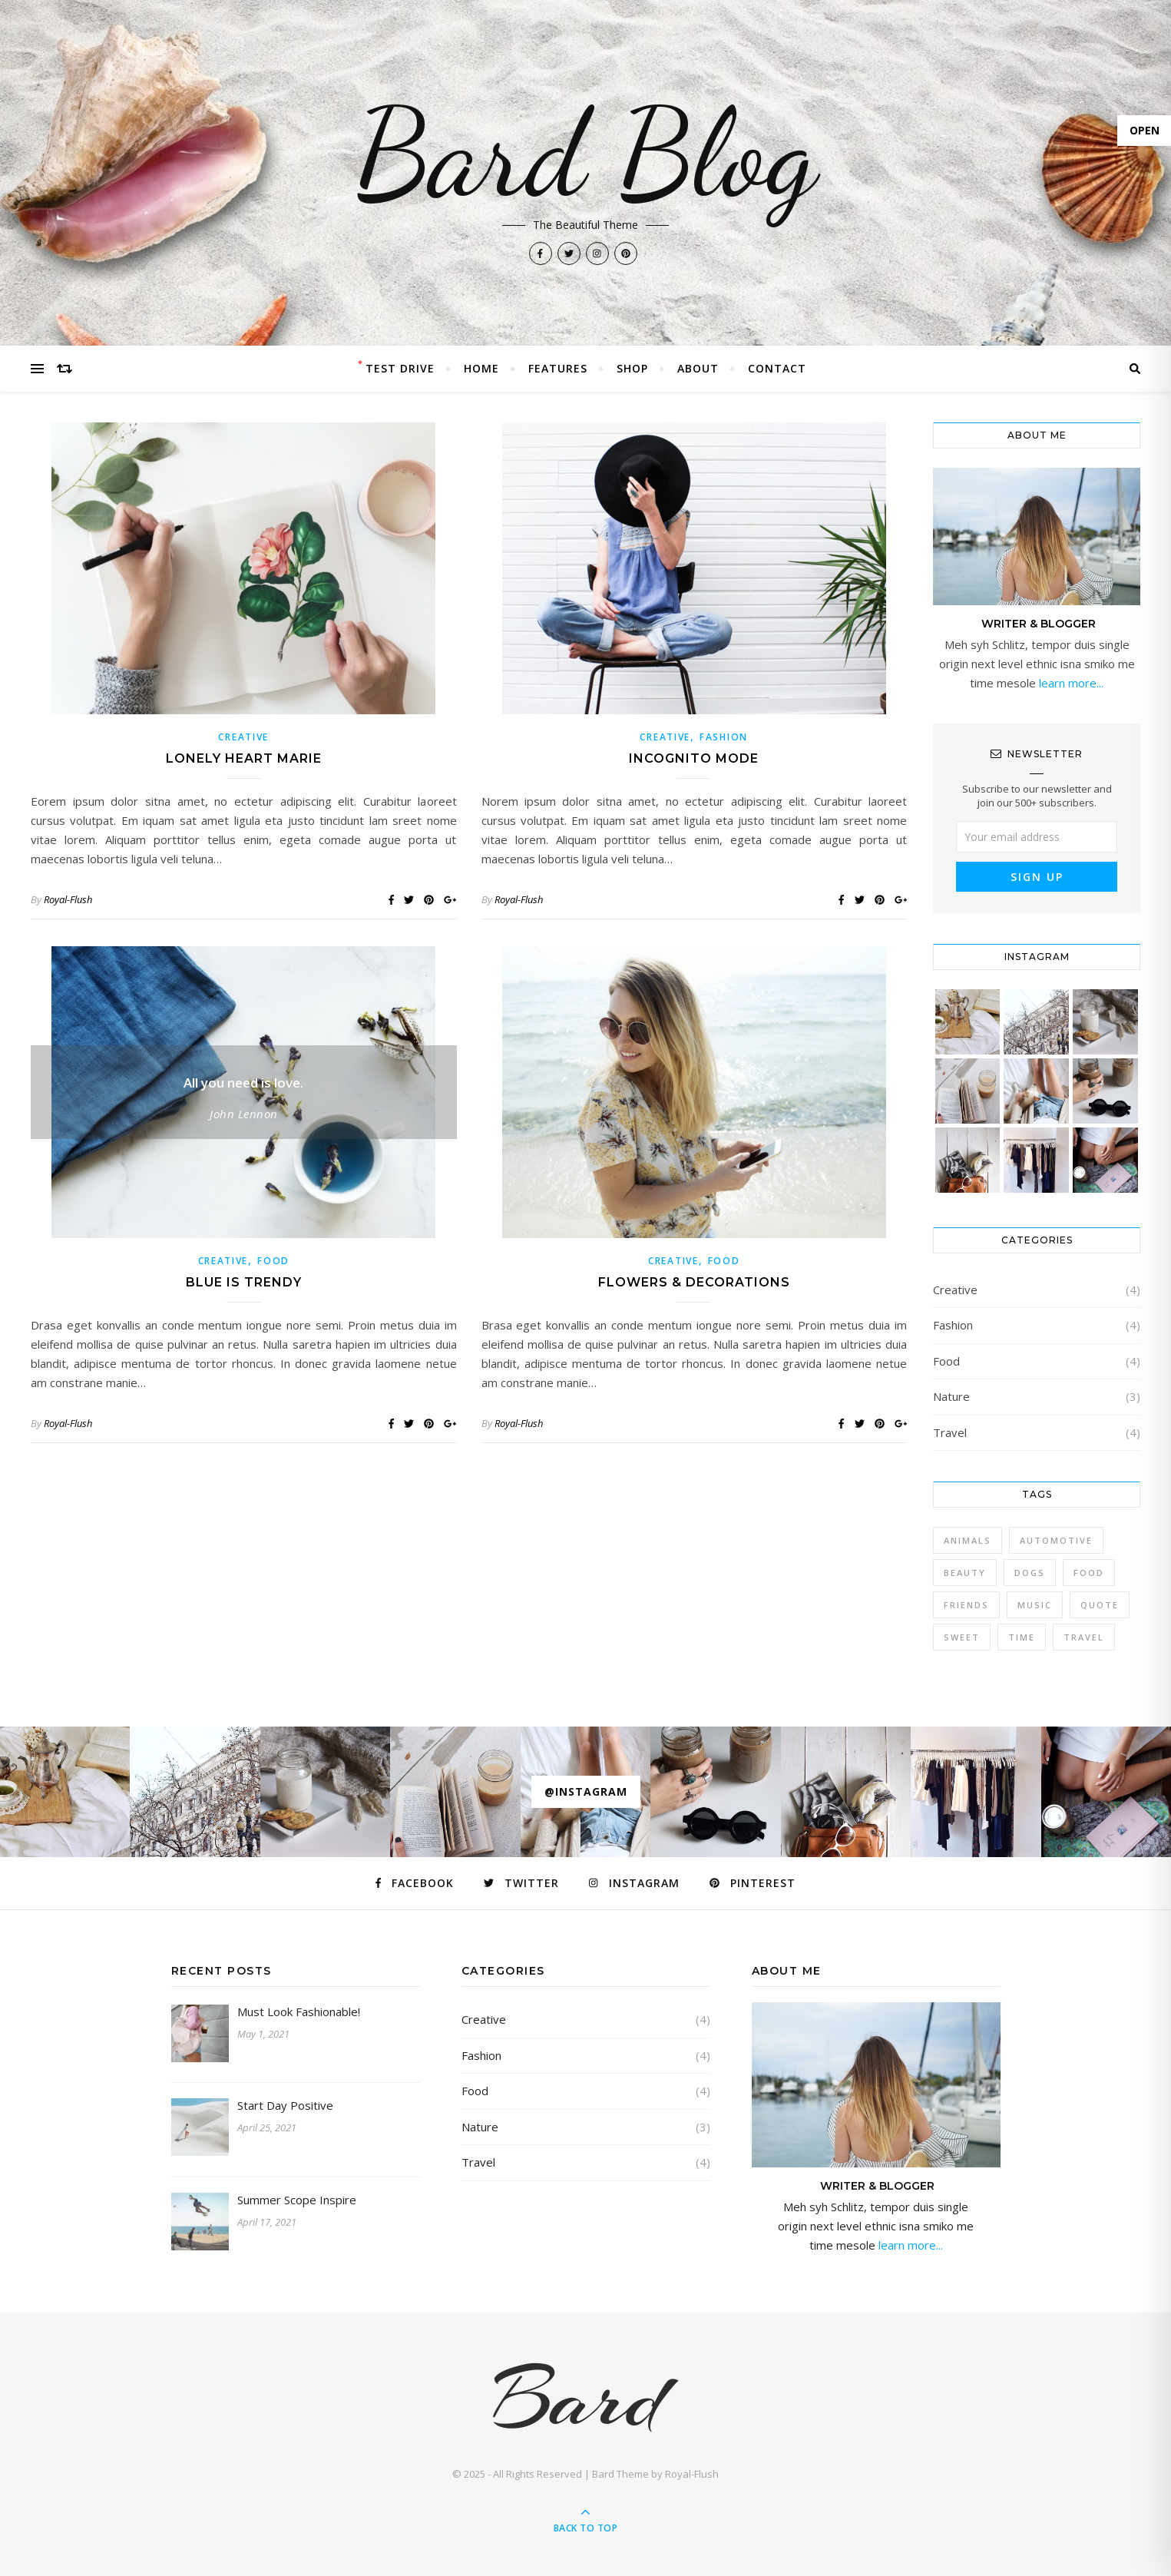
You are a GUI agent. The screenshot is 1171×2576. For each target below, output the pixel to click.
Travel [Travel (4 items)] (1083, 1637)
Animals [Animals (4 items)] (967, 1540)
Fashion (724, 736)
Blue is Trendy (244, 1282)
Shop (632, 368)
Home (481, 368)
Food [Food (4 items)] (1088, 1572)
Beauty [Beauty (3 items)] (965, 1572)
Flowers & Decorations (694, 1282)
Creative (243, 736)
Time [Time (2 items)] (1021, 1637)
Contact (777, 368)
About (698, 368)
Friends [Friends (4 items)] (966, 1605)
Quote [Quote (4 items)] (1099, 1605)
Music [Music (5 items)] (1034, 1605)
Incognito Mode (694, 758)
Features (557, 368)
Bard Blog (586, 153)
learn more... (1069, 682)
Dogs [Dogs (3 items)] (1029, 1572)
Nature (951, 1396)
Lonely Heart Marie (244, 758)
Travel (950, 1432)
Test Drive (400, 368)
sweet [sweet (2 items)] (962, 1637)
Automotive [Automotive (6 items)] (1056, 1540)
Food (273, 1260)
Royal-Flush (68, 899)
